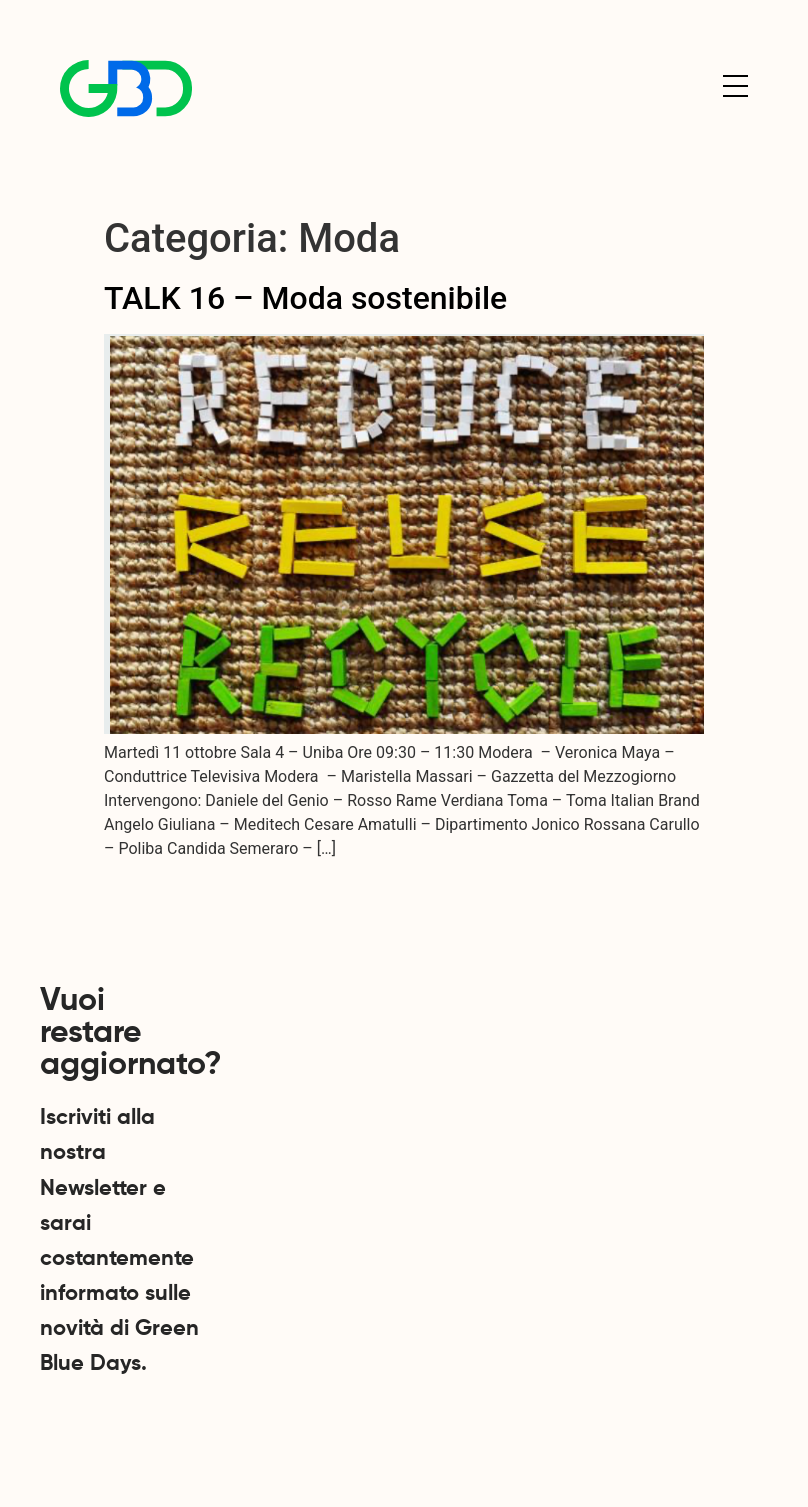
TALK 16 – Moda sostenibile (305, 298)
